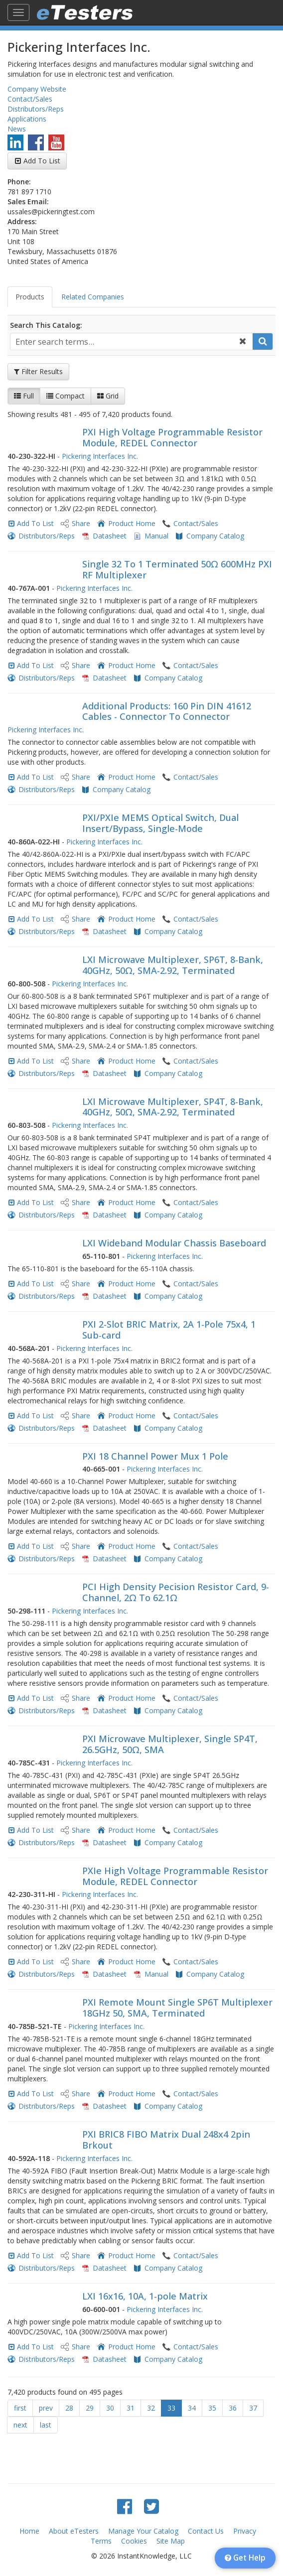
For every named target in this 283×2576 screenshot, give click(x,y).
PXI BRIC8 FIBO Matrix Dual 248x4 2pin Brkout (166, 2139)
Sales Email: (28, 201)
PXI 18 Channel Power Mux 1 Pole (155, 1456)
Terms (101, 2541)
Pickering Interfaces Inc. (100, 456)
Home (29, 2531)
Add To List (41, 160)
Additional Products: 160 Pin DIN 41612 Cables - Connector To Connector (166, 711)
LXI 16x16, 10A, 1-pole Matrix (145, 2296)
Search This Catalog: (46, 325)
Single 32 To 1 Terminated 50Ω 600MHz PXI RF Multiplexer (177, 569)
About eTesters (74, 2531)
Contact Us (206, 2531)
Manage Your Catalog (143, 2531)
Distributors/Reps (35, 109)
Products (29, 296)
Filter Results (38, 371)
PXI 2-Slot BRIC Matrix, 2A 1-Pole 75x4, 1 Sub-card (169, 1329)
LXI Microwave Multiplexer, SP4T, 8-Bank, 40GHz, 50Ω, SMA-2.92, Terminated (172, 1106)
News (16, 129)
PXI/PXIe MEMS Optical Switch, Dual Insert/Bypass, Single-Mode (160, 823)
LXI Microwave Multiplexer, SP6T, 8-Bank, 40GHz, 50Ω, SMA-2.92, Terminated (172, 964)
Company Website (36, 89)
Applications (26, 119)
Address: (22, 221)
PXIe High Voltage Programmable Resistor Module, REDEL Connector (175, 1876)
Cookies (134, 2541)
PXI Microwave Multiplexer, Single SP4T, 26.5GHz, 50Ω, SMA (170, 1744)
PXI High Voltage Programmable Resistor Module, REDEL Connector (172, 437)
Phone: (19, 181)
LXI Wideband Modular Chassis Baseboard (174, 1243)
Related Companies (92, 296)
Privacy (244, 2531)
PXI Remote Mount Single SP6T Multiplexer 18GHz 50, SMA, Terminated (177, 2007)
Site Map (170, 2541)
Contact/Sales (29, 99)
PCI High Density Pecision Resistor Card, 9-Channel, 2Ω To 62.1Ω (175, 1592)
